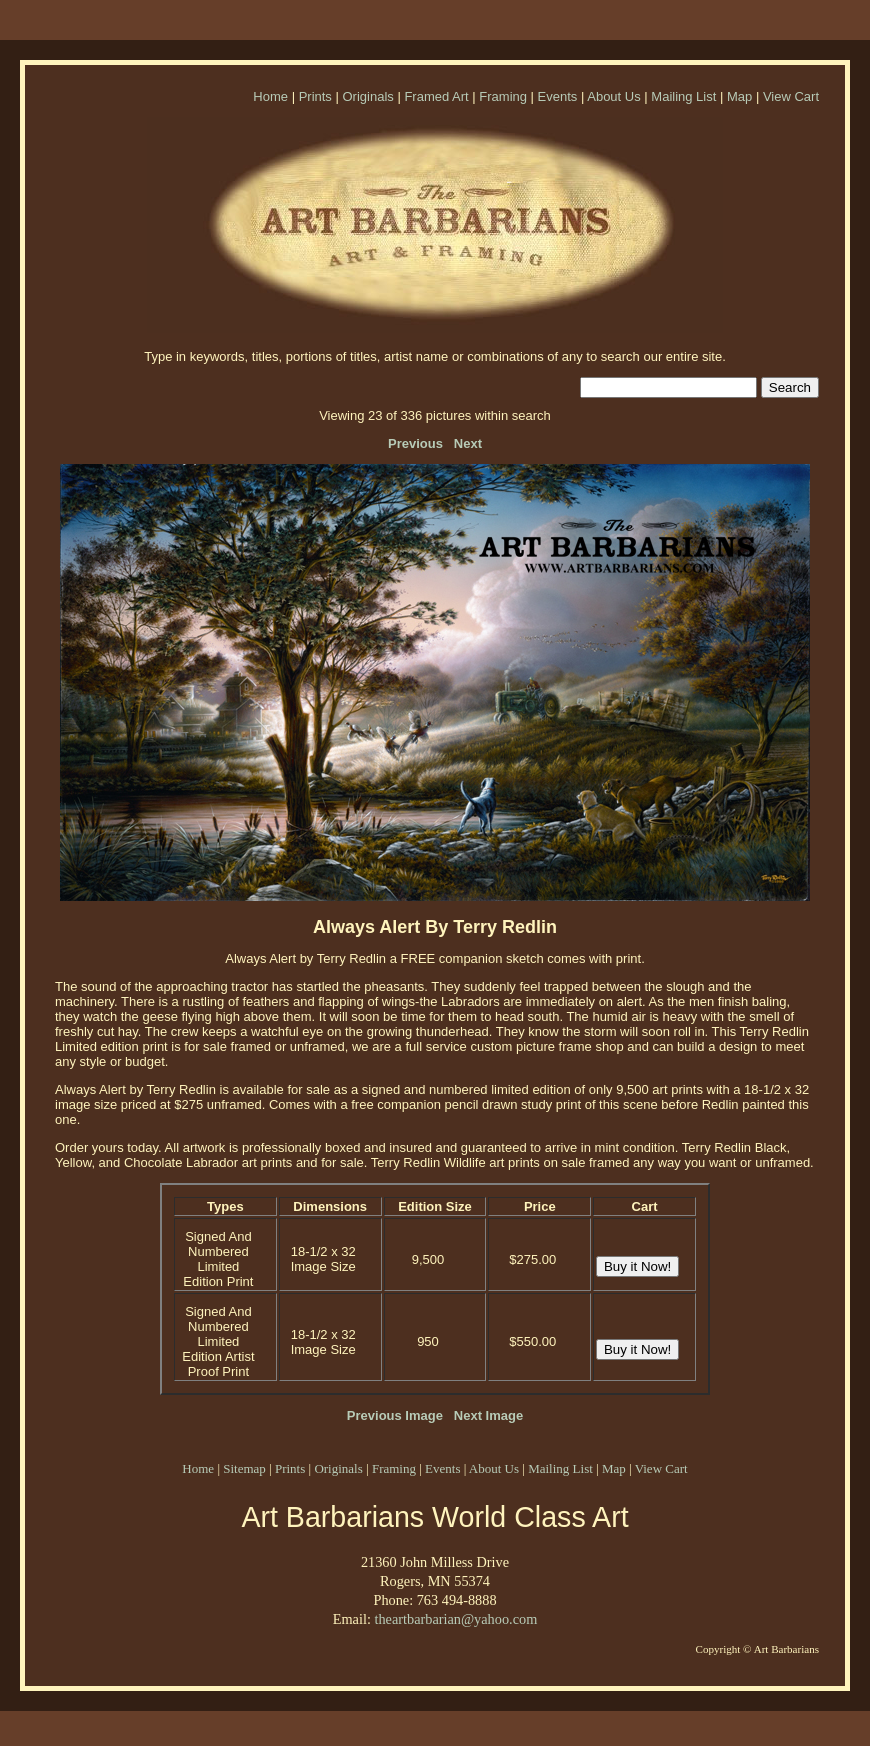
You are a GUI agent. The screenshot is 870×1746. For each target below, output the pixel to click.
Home (270, 96)
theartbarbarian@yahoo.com (455, 1619)
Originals (367, 96)
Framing (503, 96)
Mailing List (683, 96)
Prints (315, 96)
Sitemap (244, 1468)
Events (558, 96)
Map (739, 96)
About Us (613, 96)
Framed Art (436, 96)
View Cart (791, 96)
